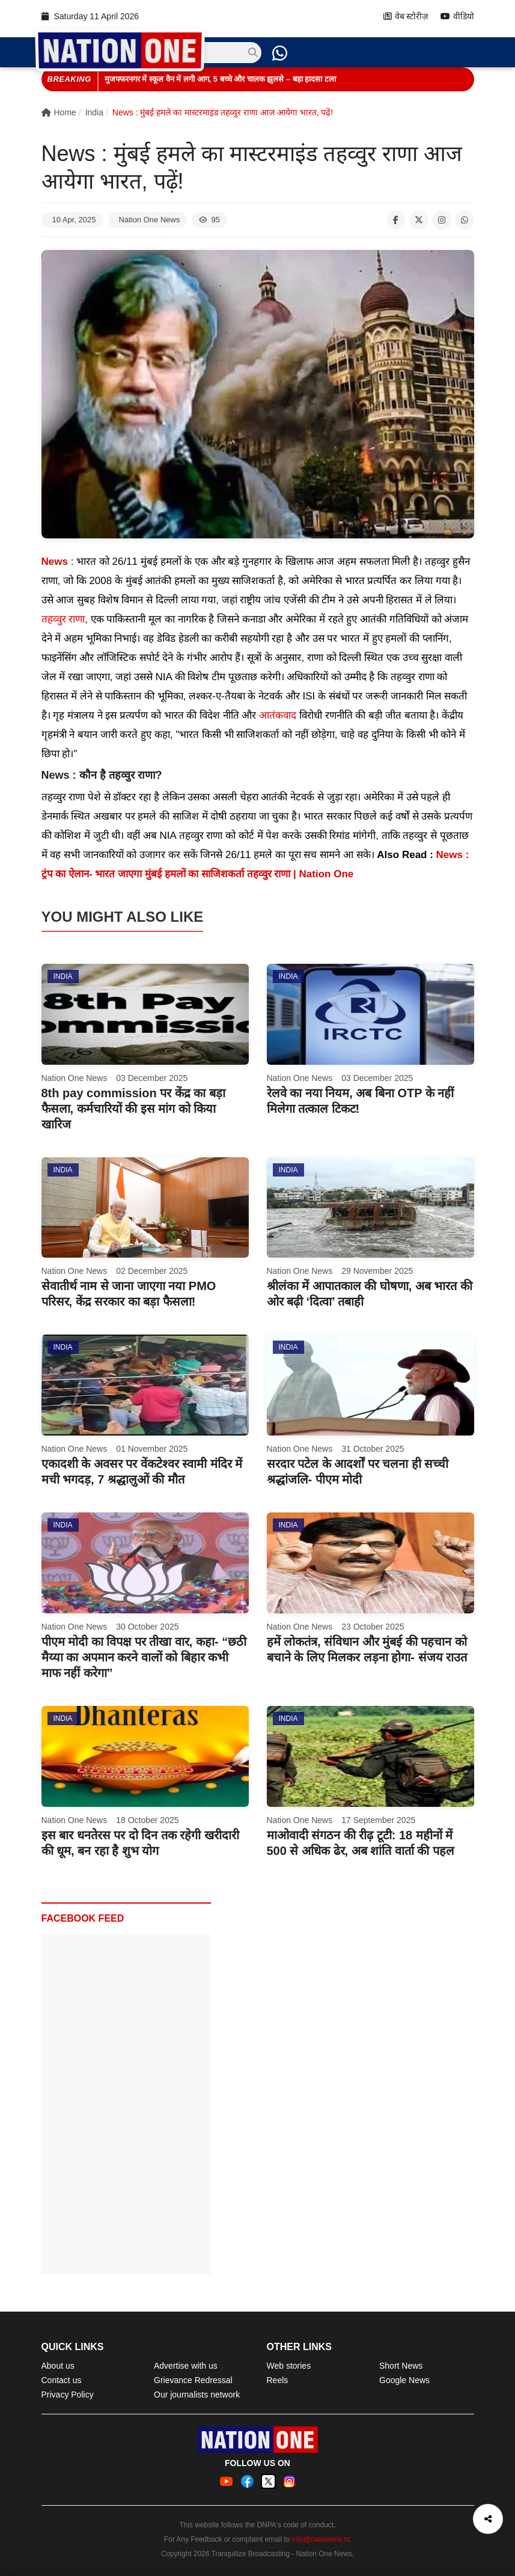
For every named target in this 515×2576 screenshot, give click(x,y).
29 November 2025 (377, 1271)
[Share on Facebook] (396, 220)
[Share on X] (418, 220)
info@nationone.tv (320, 2539)
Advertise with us (186, 2365)
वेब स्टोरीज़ (405, 16)
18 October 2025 (147, 1820)
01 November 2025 (151, 1449)
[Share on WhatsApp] (464, 220)
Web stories (289, 2365)
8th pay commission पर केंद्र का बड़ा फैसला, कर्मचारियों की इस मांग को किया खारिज (133, 1108)
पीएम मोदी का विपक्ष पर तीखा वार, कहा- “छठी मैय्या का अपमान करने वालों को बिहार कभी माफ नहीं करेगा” (144, 1657)
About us (58, 2365)
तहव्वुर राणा (63, 619)
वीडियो (457, 16)
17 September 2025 (378, 1820)
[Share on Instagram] (441, 220)
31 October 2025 (372, 1449)
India (94, 112)
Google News (404, 2380)
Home (58, 112)
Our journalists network (197, 2394)
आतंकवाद (277, 715)
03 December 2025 (151, 1078)
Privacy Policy (67, 2394)
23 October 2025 (372, 1626)
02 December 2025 (151, 1271)
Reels (277, 2380)
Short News (400, 2365)
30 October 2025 (147, 1626)
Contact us (61, 2380)
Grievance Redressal (193, 2380)
